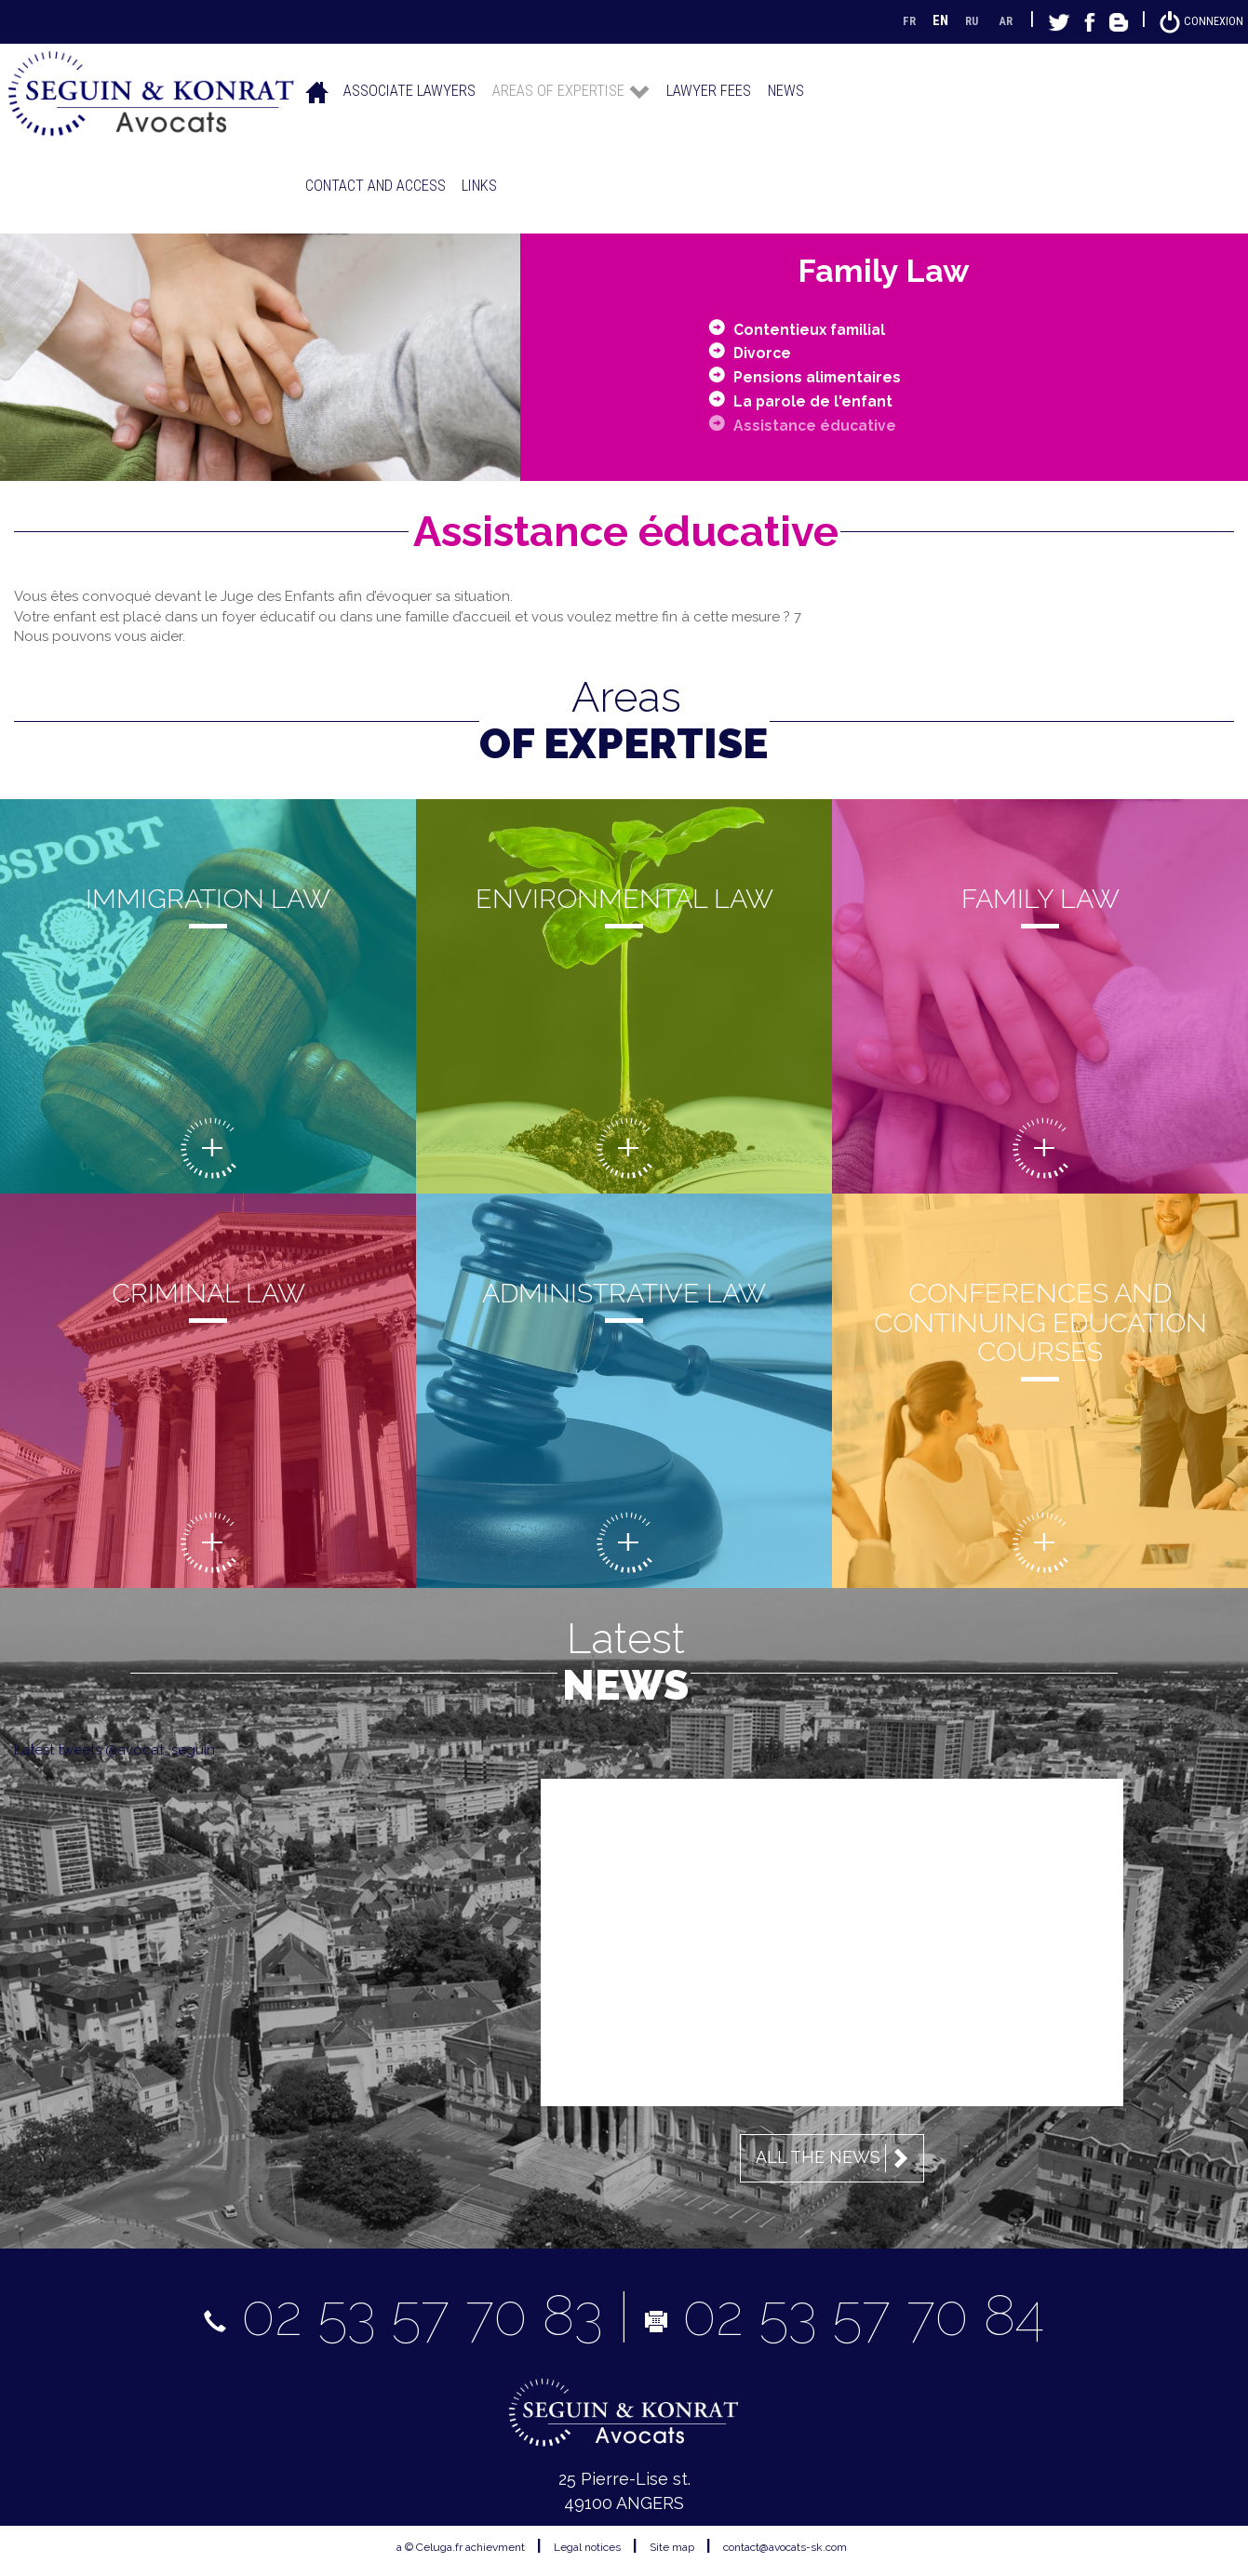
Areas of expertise (571, 90)
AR (996, 20)
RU (958, 20)
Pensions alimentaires (825, 375)
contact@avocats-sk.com (785, 2546)
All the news (835, 2157)
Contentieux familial (819, 328)
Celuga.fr (439, 2546)
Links (479, 185)
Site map (672, 2546)
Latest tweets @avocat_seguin (114, 1750)
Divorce (765, 352)
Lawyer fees (708, 90)
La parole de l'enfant (821, 399)
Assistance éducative (823, 424)
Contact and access (375, 185)
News (786, 90)
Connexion (1197, 20)
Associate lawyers (409, 90)
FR (893, 20)
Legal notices (587, 2546)
